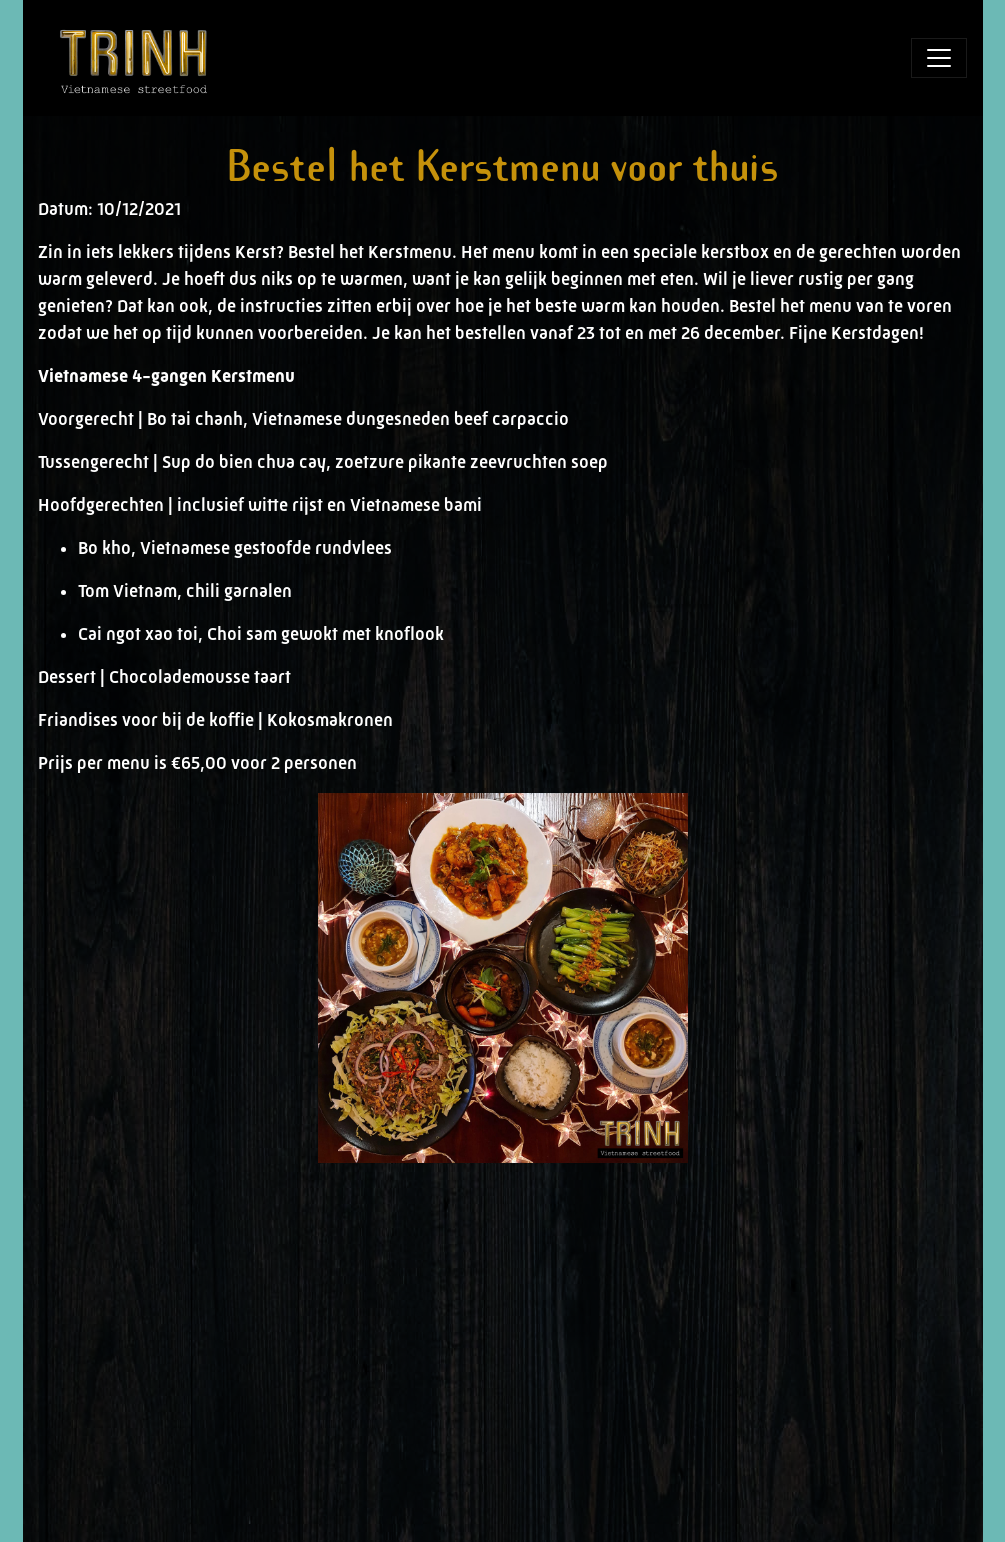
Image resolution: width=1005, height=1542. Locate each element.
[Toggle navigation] (939, 58)
